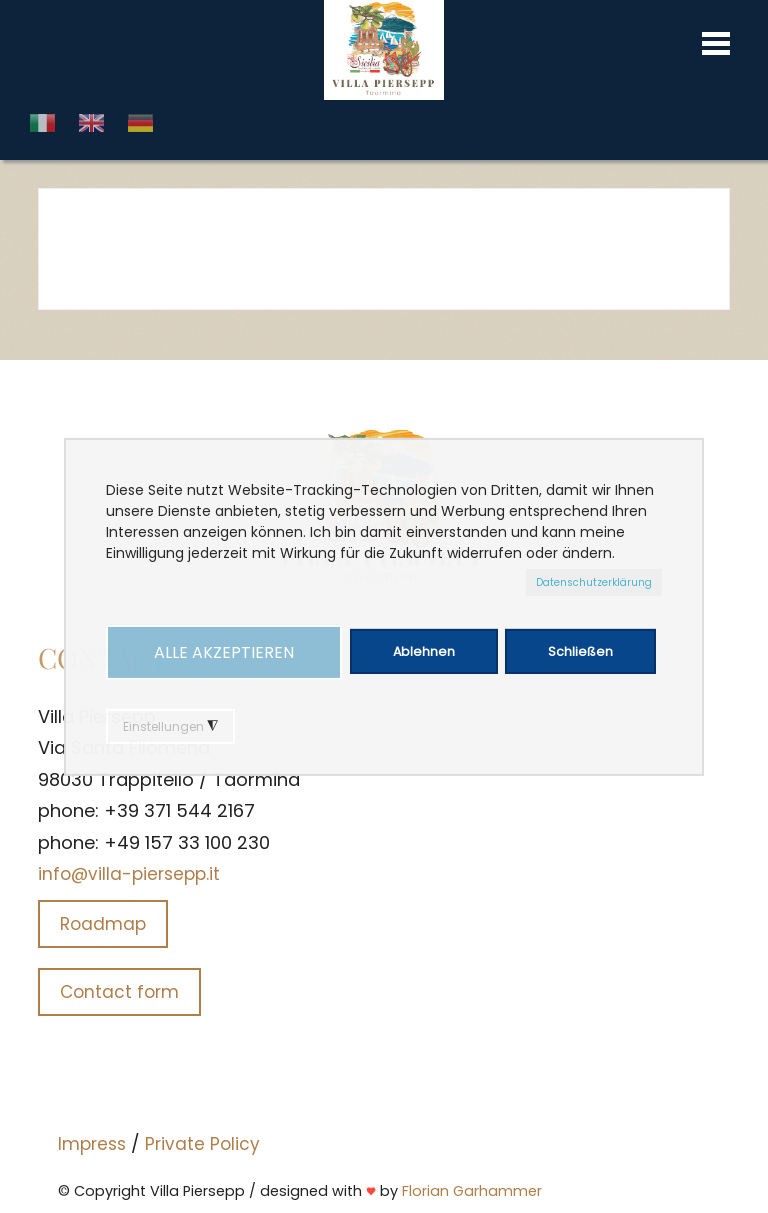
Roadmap (103, 924)
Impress (92, 1144)
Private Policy (202, 1144)
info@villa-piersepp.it (129, 874)
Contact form (119, 992)
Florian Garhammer (472, 1191)
